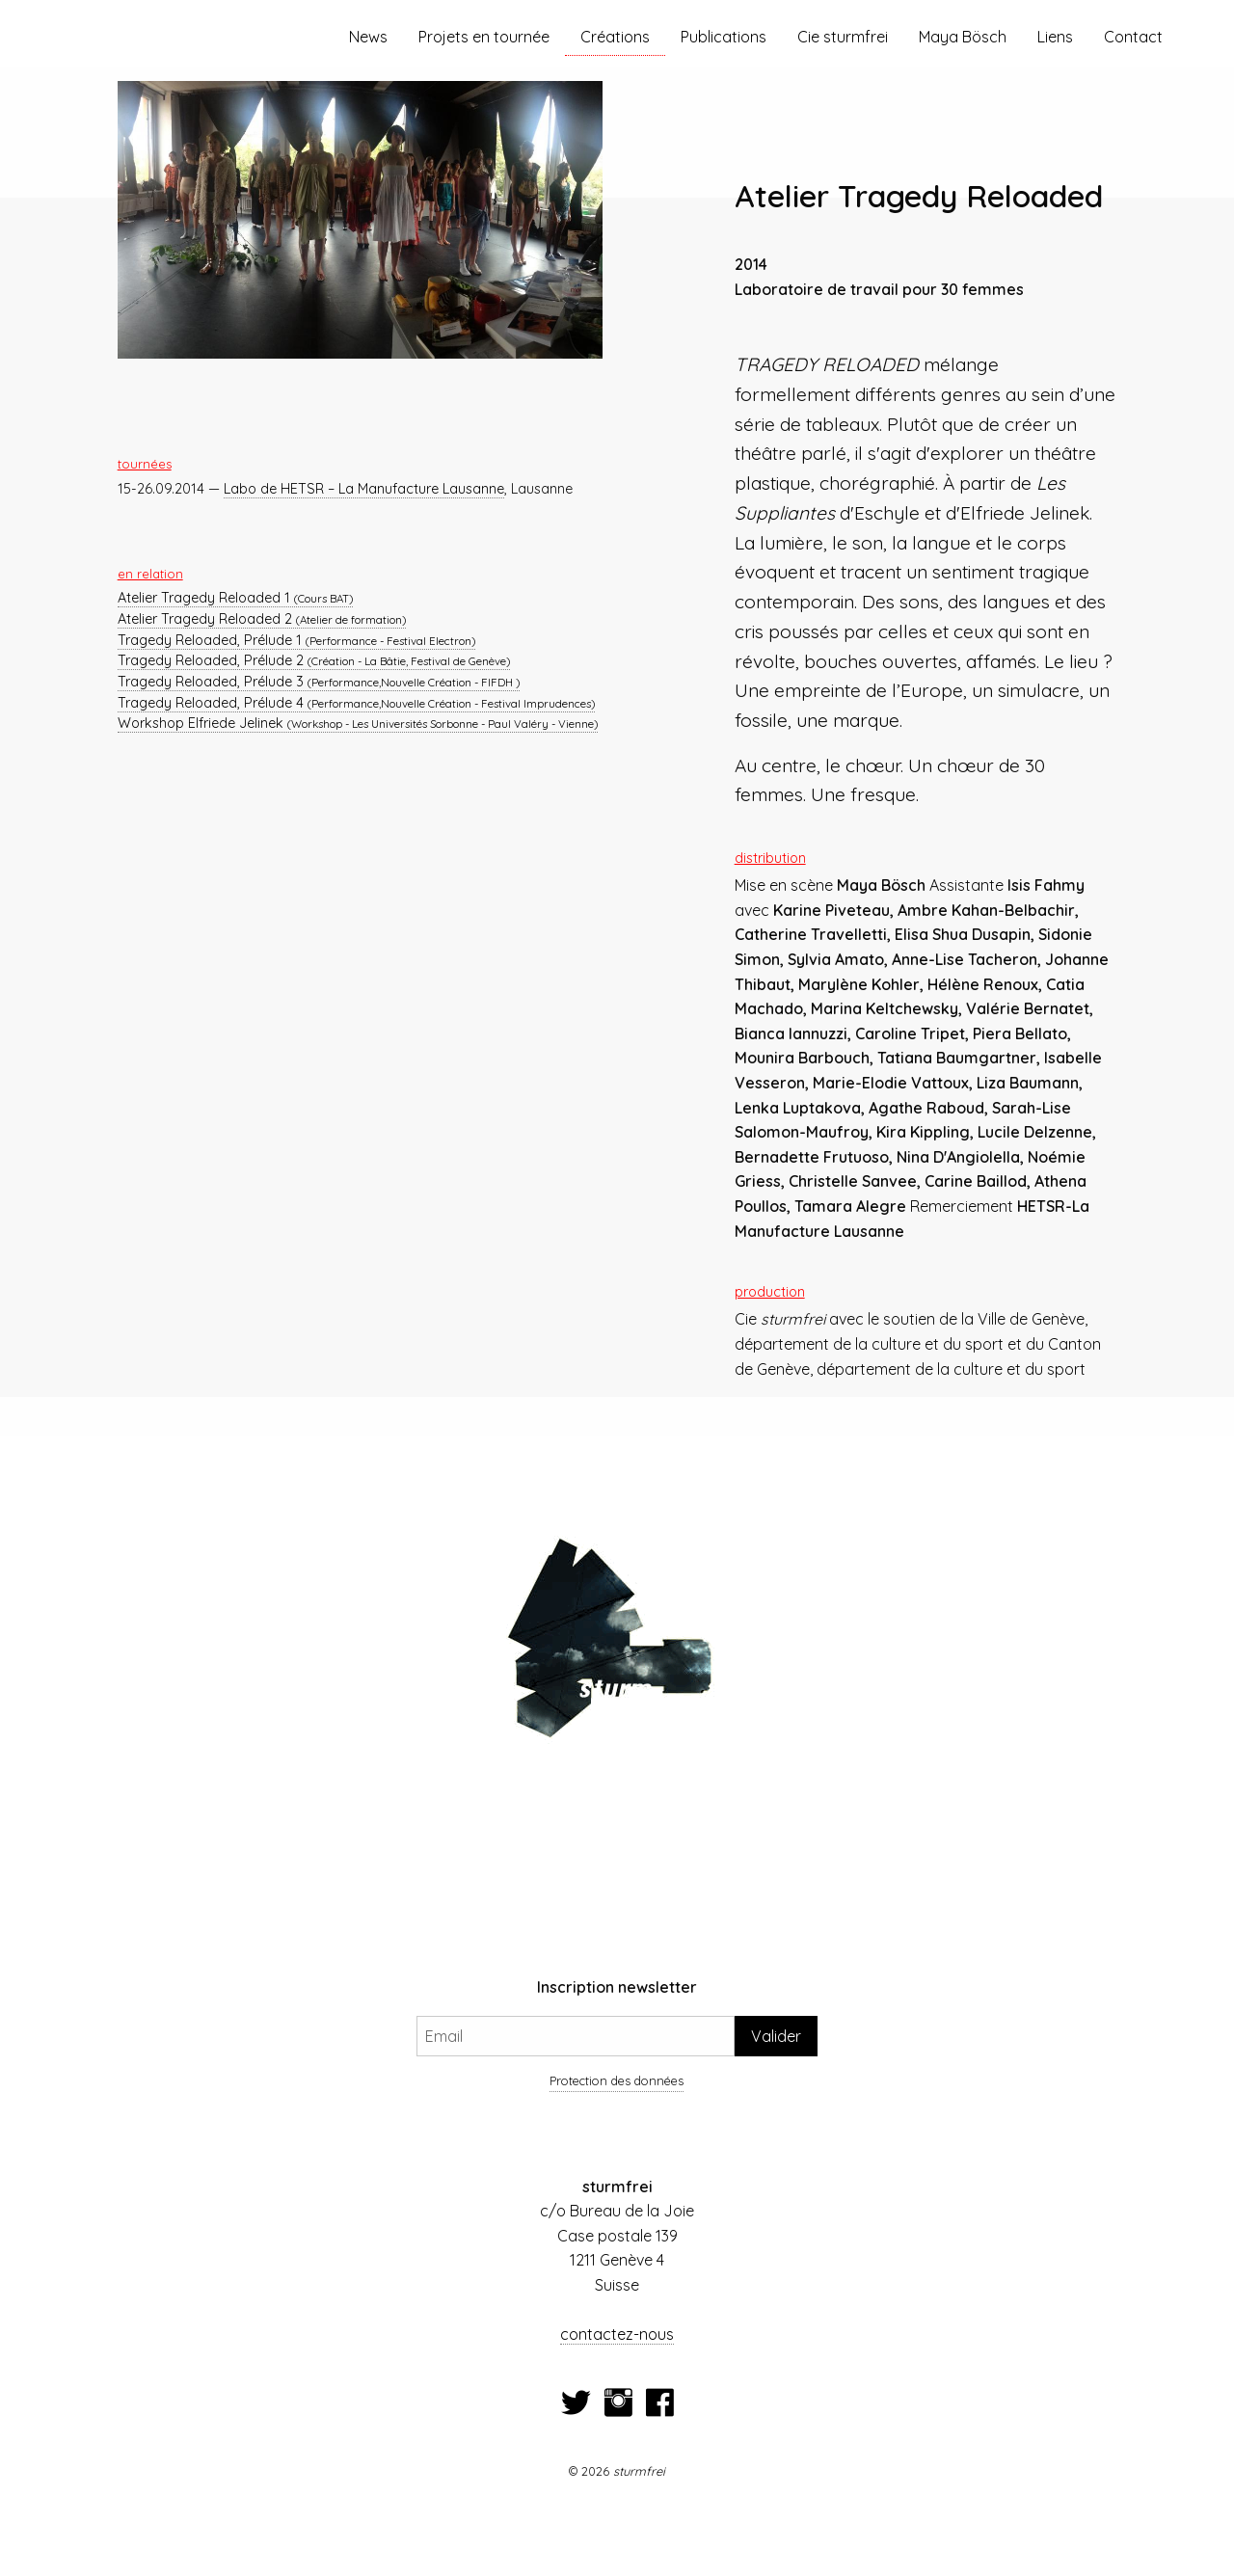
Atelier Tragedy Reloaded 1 (235, 597)
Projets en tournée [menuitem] (484, 36)
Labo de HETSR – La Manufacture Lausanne (364, 488)
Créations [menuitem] (615, 36)
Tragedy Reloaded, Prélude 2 (314, 660)
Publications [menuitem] (723, 36)
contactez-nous (617, 2334)
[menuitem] (170, 36)
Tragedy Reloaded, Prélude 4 (356, 702)
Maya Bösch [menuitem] (962, 36)
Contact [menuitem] (1133, 36)
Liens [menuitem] (1055, 36)
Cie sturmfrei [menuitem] (842, 36)
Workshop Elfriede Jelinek (358, 723)
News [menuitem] (368, 36)
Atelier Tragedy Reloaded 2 (262, 619)
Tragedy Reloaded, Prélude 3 (319, 681)
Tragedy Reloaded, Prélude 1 (296, 640)
